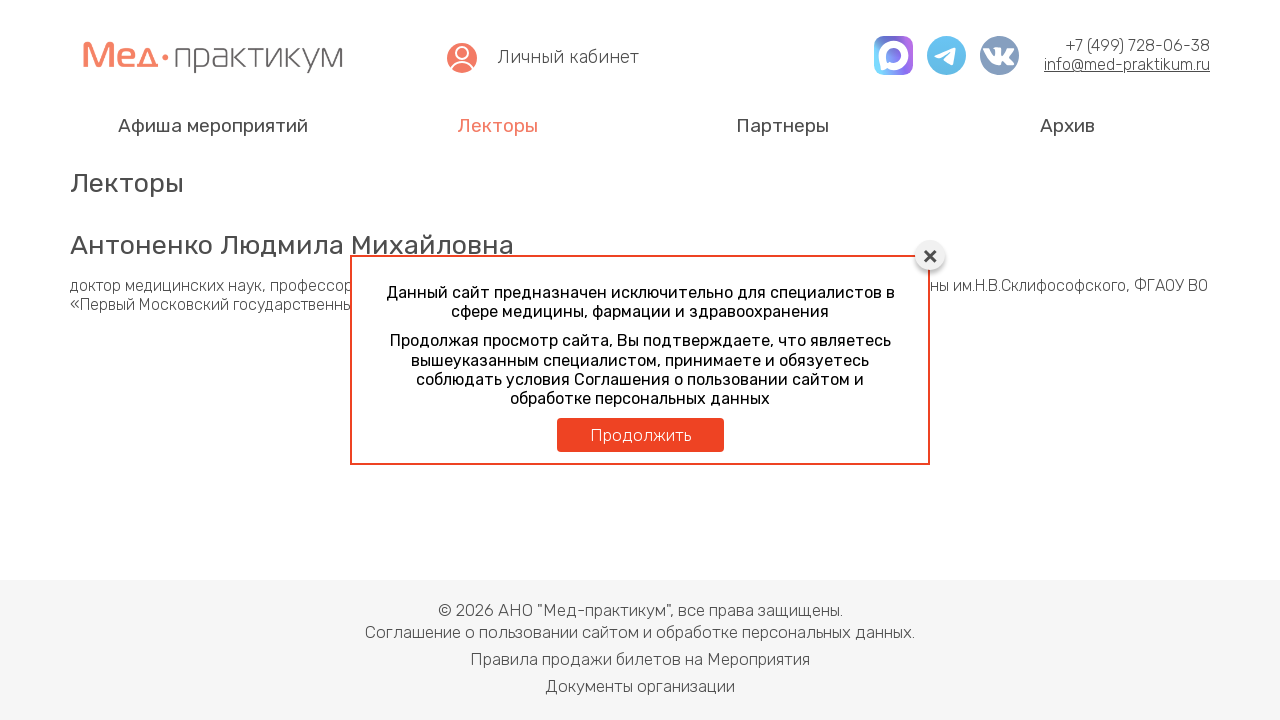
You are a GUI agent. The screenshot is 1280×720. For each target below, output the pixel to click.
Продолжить (640, 435)
